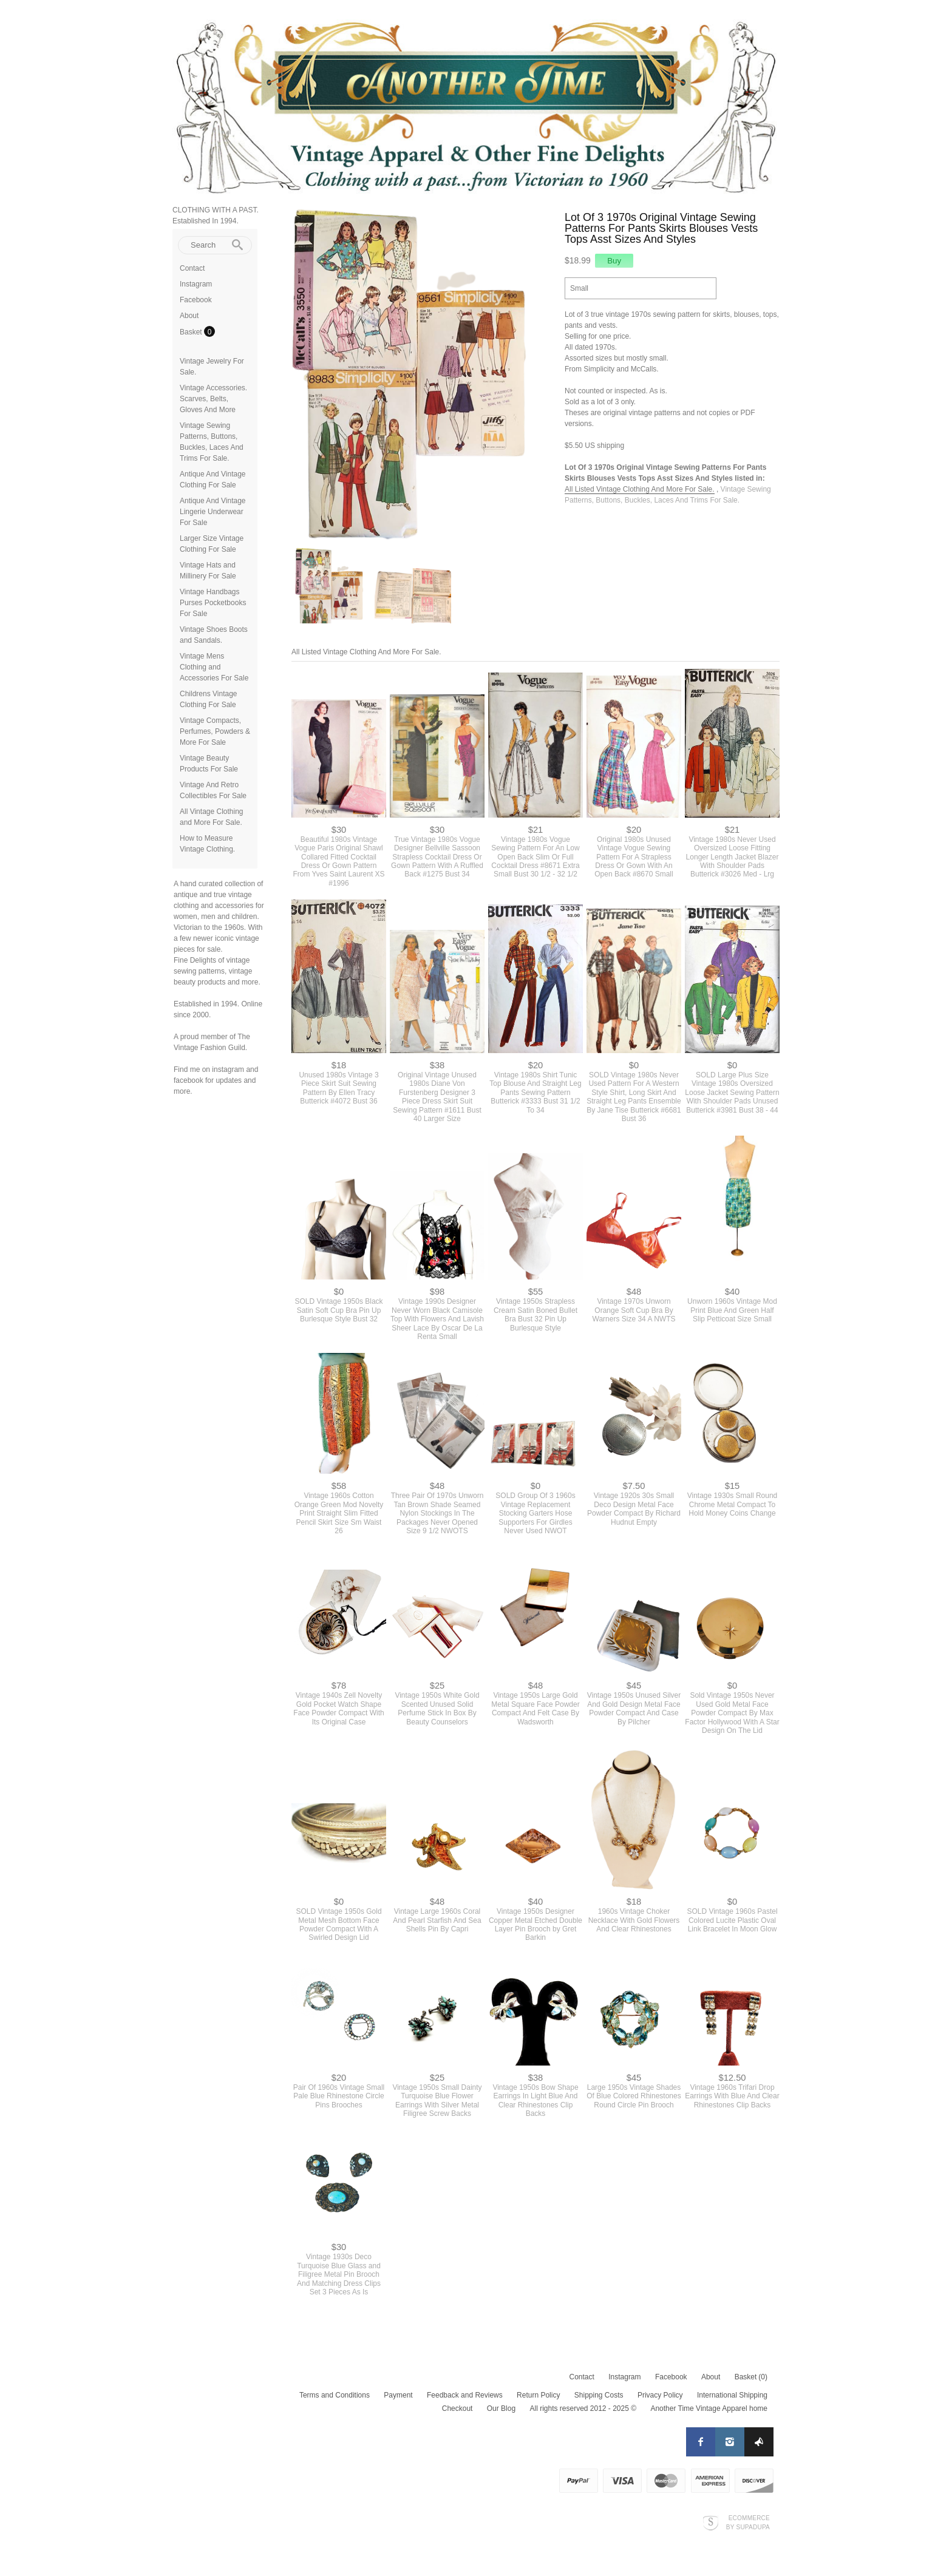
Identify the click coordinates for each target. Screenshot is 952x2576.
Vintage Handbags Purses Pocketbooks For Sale (213, 603)
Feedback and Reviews (465, 2395)
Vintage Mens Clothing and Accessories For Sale (214, 667)
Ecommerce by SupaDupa (748, 2522)
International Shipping (732, 2395)
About (189, 315)
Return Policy (538, 2395)
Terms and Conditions (334, 2395)
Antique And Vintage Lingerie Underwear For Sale (213, 512)
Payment (398, 2395)
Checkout (457, 2408)
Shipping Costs (599, 2395)
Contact (192, 268)
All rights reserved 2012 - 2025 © (582, 2408)
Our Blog (501, 2408)
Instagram (196, 284)
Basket (192, 332)
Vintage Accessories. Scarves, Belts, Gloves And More (213, 399)
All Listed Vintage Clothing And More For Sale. (640, 489)
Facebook (196, 300)
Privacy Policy (660, 2395)
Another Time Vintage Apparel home (708, 2408)
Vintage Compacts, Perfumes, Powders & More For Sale (215, 731)
